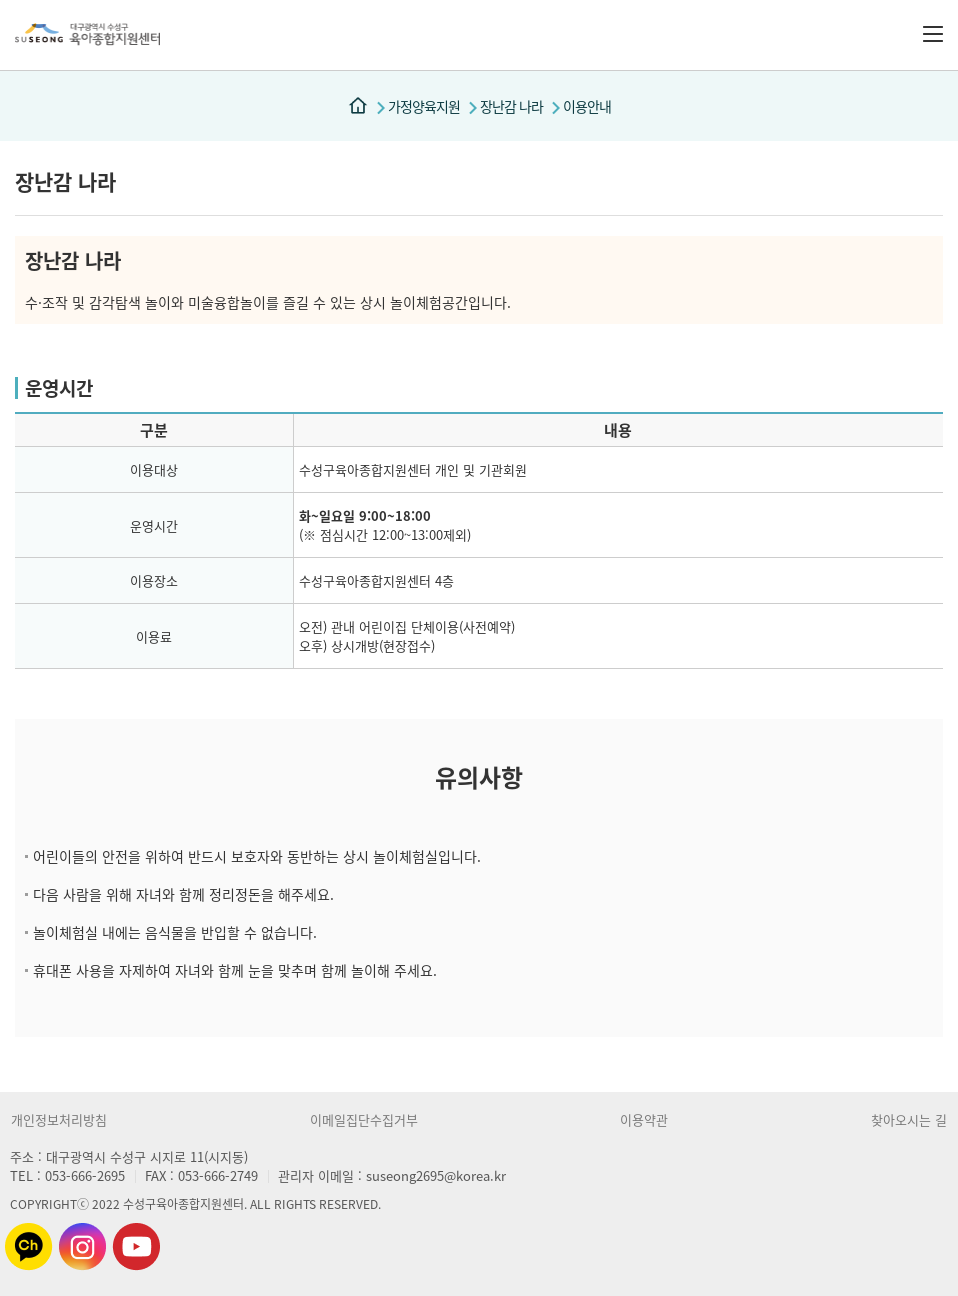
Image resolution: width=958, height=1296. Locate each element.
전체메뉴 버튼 (933, 34)
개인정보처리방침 (59, 1119)
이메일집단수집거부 (364, 1119)
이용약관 (644, 1119)
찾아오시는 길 (909, 1119)
